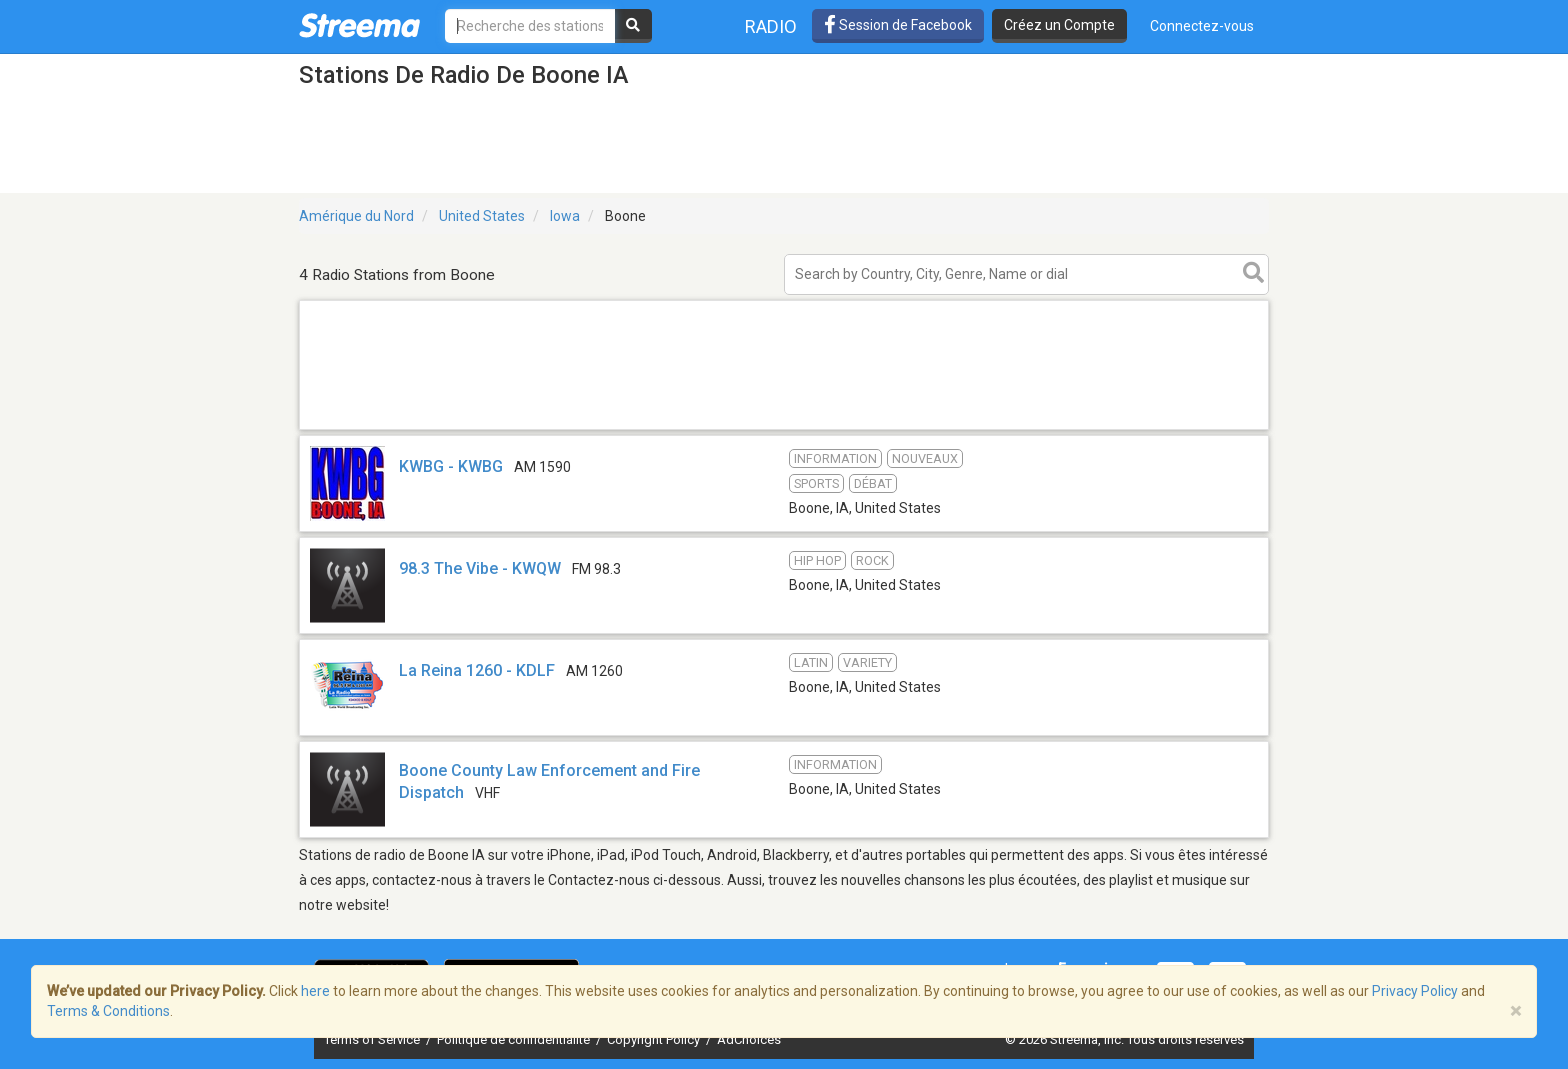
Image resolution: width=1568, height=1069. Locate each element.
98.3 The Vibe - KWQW (480, 568)
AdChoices (749, 1039)
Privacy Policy (1415, 991)
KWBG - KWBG (451, 466)
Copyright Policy (655, 1039)
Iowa (565, 216)
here (315, 991)
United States (482, 216)
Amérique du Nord (356, 216)
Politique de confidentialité (515, 1039)
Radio (771, 26)
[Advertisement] (784, 428)
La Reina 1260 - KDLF (477, 670)
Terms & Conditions (108, 1011)
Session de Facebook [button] (898, 25)
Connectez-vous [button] (1202, 26)
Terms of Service (373, 1039)
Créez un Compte (1059, 25)
